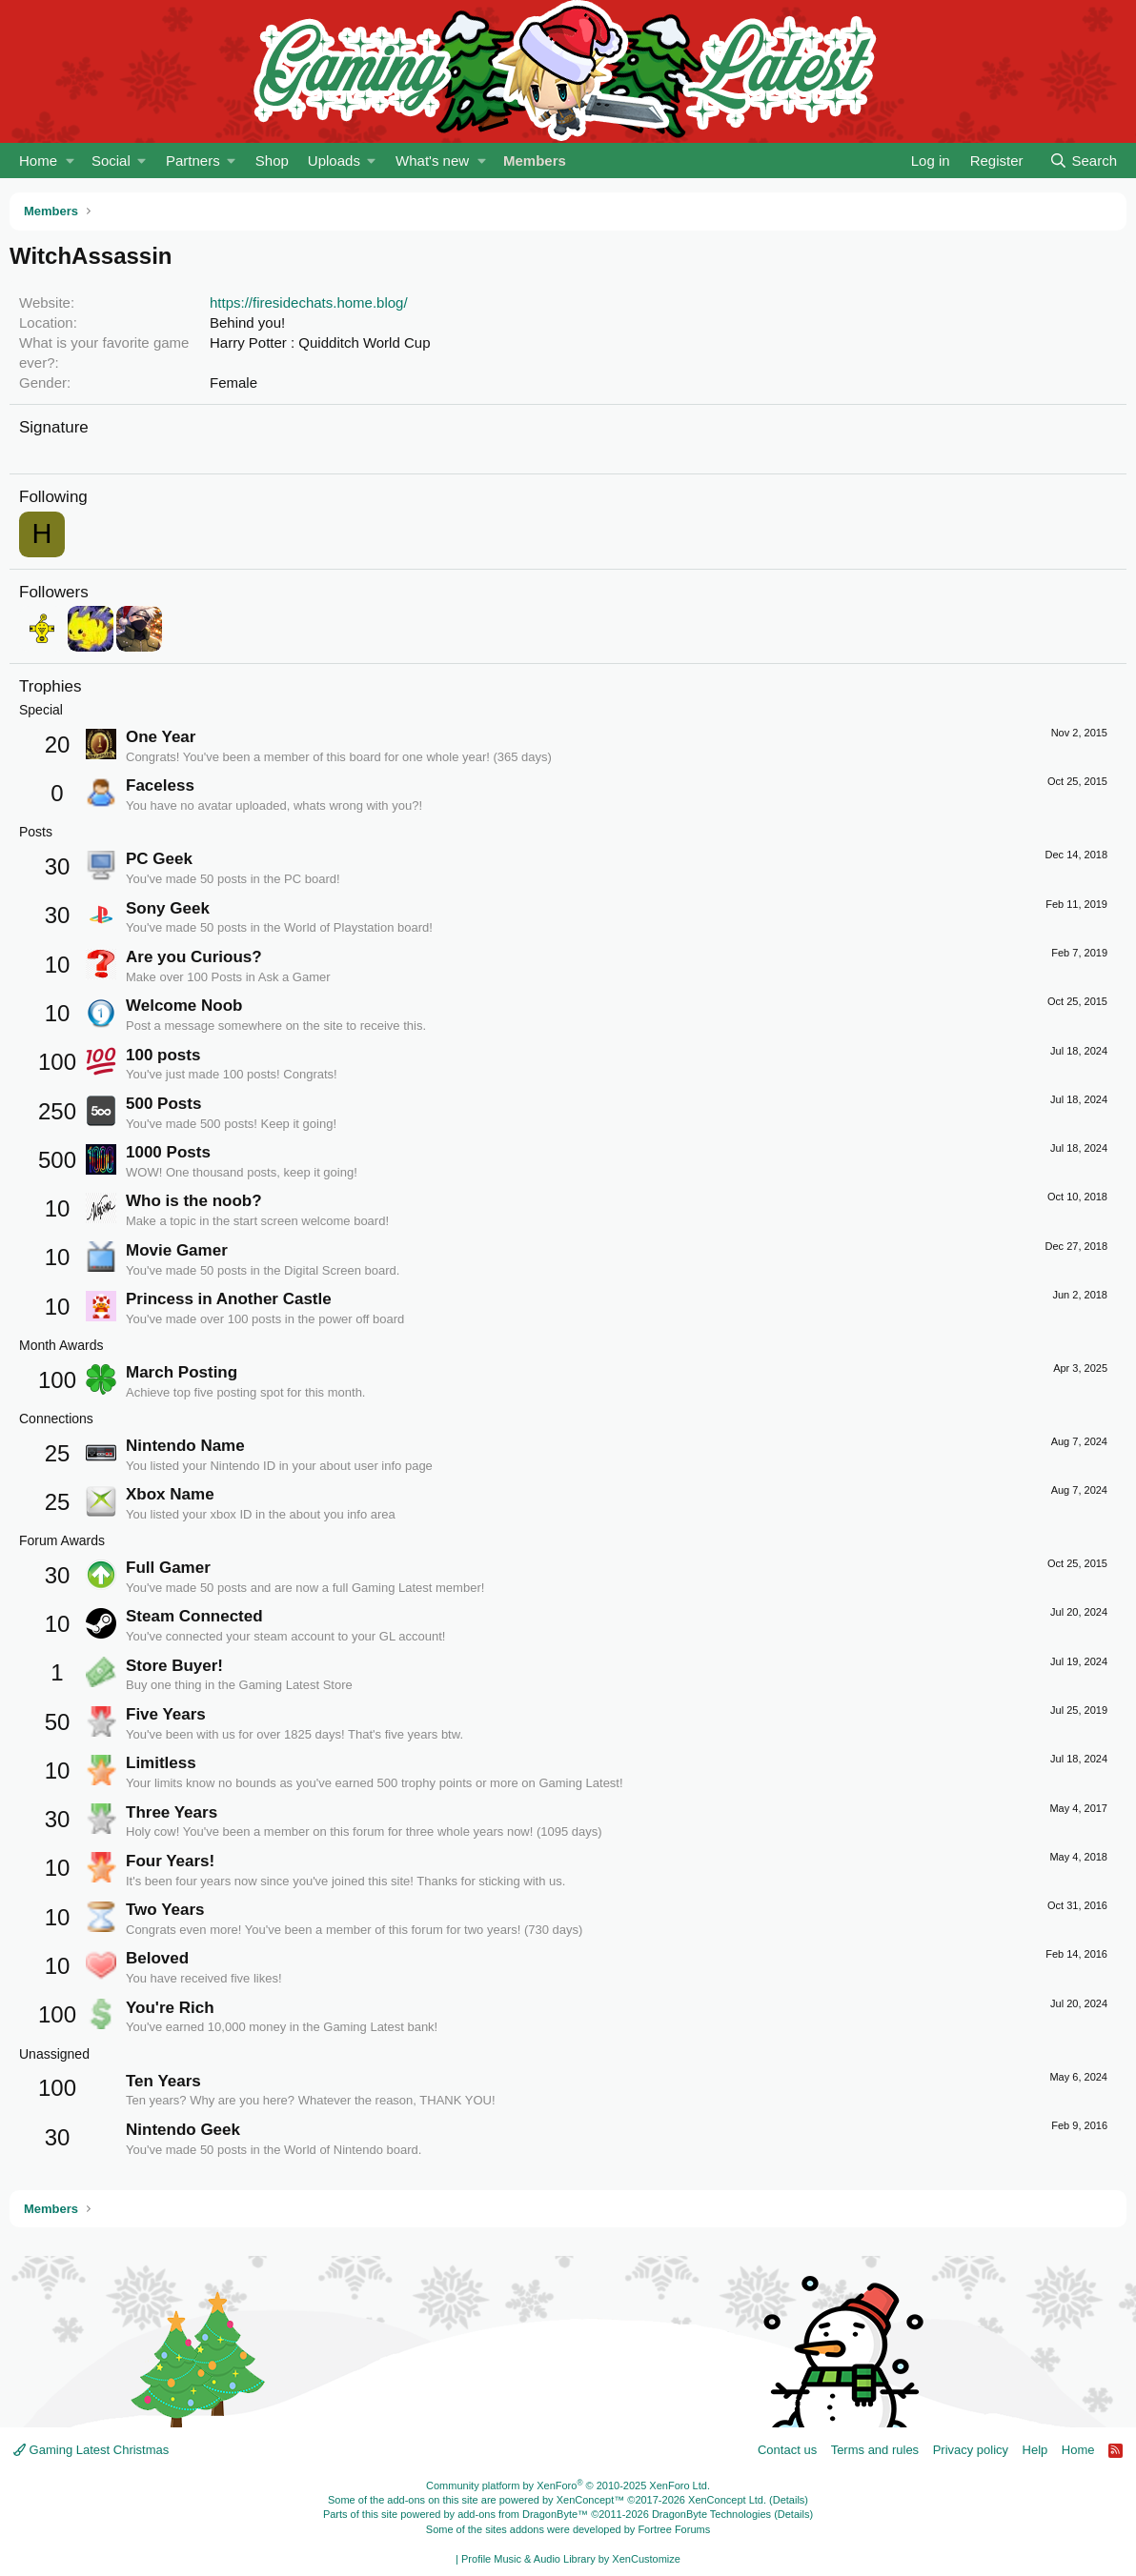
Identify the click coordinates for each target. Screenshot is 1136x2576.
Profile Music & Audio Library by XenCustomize (570, 2559)
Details (789, 2500)
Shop (272, 160)
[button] (70, 160)
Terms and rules (875, 2450)
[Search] (1083, 160)
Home (38, 160)
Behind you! (247, 322)
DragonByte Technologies (711, 2514)
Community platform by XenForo (568, 2485)
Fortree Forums (674, 2529)
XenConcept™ (591, 2500)
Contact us (787, 2450)
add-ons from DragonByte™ (522, 2514)
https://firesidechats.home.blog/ (309, 302)
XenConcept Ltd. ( (730, 2500)
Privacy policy (970, 2450)
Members (534, 160)
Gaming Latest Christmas (91, 2450)
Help (1035, 2450)
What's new (432, 160)
